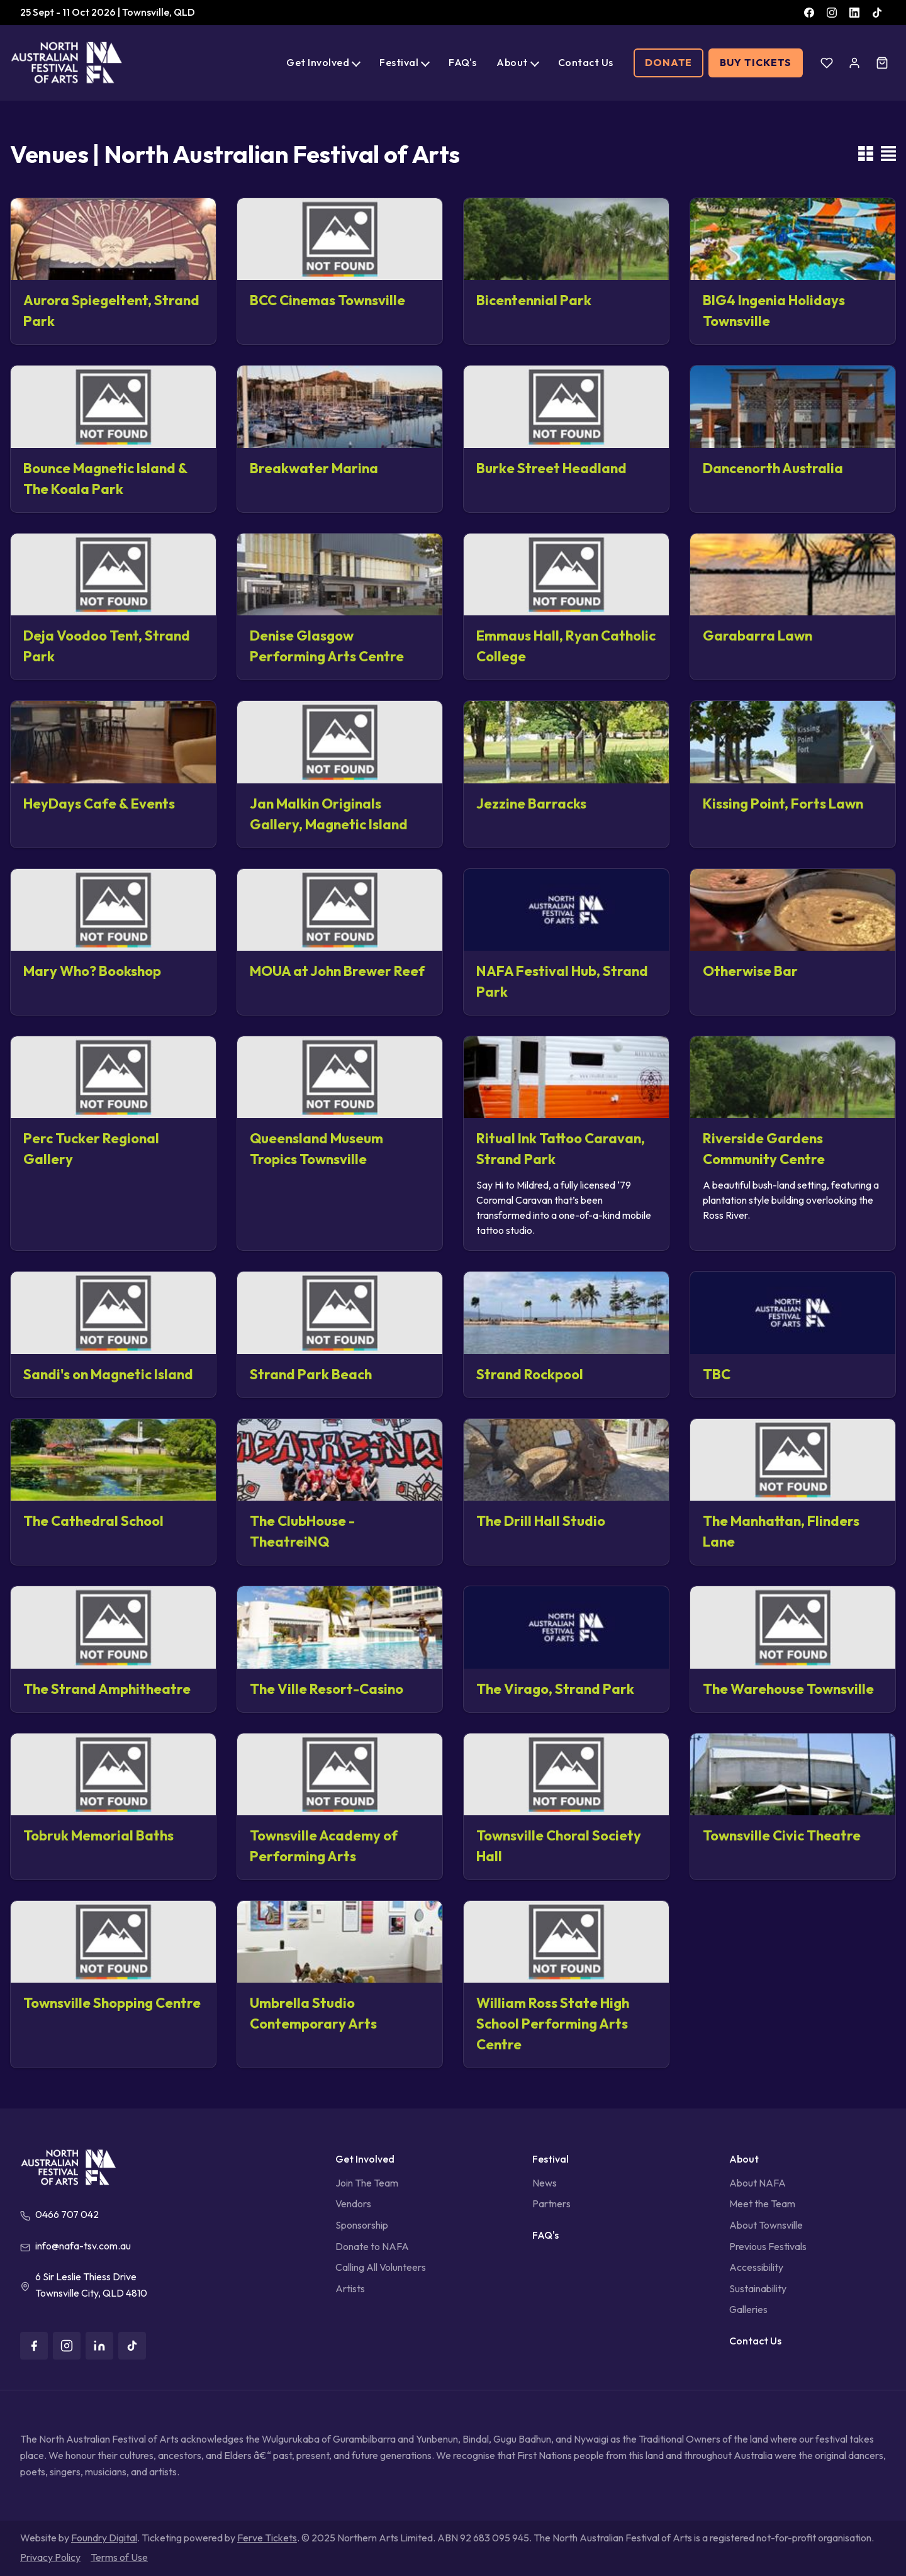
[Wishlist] (827, 63)
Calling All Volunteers (380, 2267)
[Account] (854, 63)
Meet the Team (762, 2203)
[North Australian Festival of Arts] (66, 63)
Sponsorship (361, 2225)
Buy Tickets (755, 62)
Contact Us (585, 62)
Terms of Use (119, 2557)
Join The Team (366, 2182)
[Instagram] (832, 12)
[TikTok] (877, 12)
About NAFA (757, 2182)
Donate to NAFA (372, 2246)
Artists (350, 2288)
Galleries (748, 2309)
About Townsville (766, 2225)
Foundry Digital (104, 2537)
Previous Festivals (768, 2246)
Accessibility (756, 2267)
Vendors (353, 2203)
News (544, 2182)
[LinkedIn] (854, 12)
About (511, 62)
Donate (669, 62)
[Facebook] (809, 12)
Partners (551, 2203)
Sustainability (757, 2288)
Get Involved (317, 62)
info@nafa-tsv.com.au (83, 2245)
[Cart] (882, 63)
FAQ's (462, 62)
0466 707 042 (67, 2214)
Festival (398, 62)
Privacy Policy (50, 2557)
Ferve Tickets (267, 2537)
